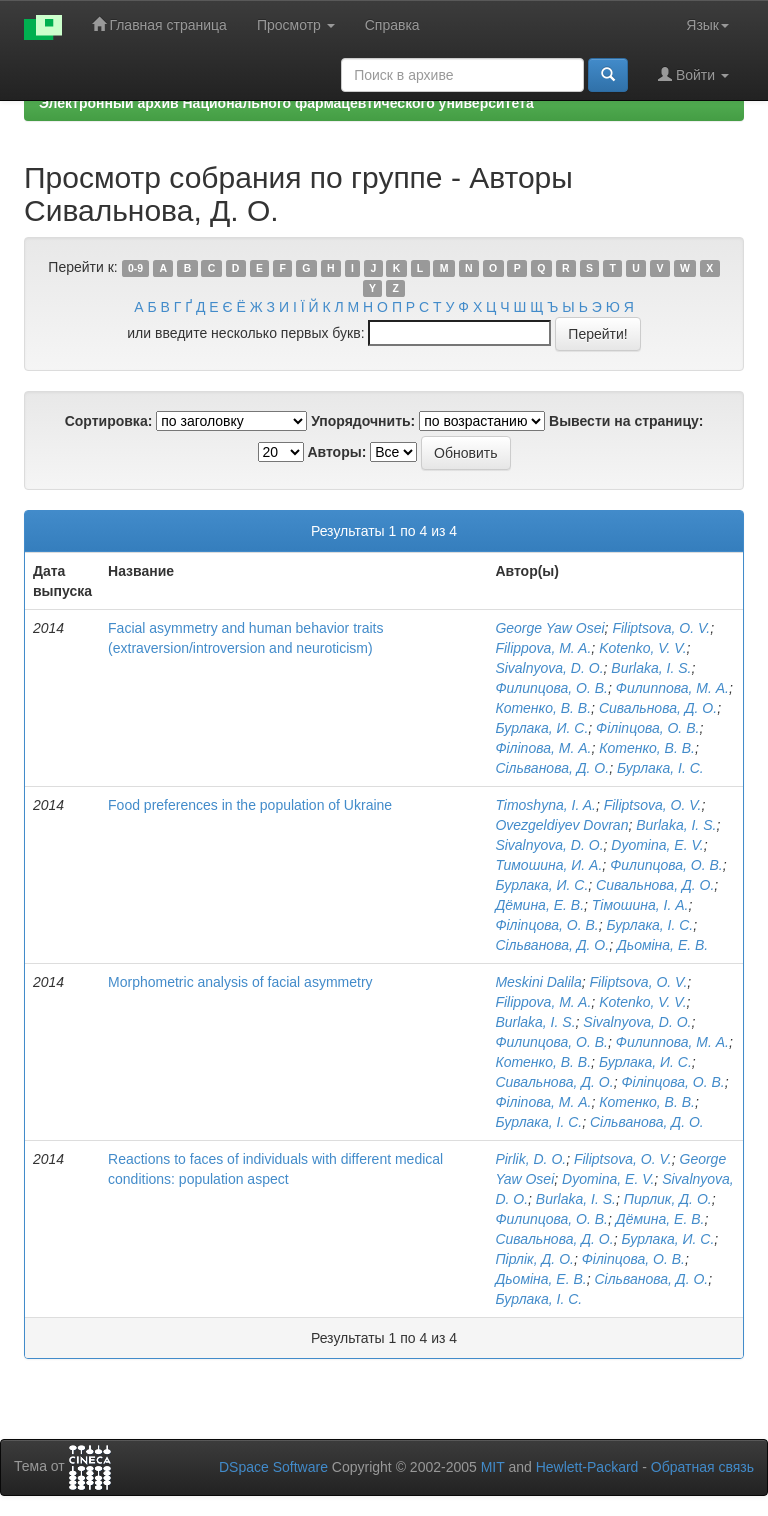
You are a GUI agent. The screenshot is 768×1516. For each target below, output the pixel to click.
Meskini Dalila (538, 982)
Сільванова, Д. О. (552, 768)
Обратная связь (702, 1467)
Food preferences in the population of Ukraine (250, 805)
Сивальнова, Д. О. (658, 708)
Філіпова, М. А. (543, 748)
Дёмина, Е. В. (539, 905)
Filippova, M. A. (543, 648)
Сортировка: (109, 421)
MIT (493, 1467)
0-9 (135, 268)
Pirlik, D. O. (530, 1159)
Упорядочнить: (363, 421)
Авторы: (336, 452)
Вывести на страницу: (626, 421)
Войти (693, 74)
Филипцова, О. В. (551, 688)
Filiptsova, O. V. (661, 628)
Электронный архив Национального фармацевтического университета (286, 103)
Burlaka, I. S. (651, 668)
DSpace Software (273, 1467)
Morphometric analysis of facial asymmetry (240, 982)
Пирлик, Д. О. (668, 1199)
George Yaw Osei (549, 628)
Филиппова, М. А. (672, 688)
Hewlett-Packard (587, 1467)
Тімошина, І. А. (640, 905)
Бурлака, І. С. (660, 768)
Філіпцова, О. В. (647, 728)
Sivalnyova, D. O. (549, 668)
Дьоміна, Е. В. (662, 945)
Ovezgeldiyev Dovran (561, 825)
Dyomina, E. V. (657, 845)
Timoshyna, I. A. (545, 805)
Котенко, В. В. (543, 708)
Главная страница (159, 24)
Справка (392, 25)
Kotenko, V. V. (642, 648)
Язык (707, 25)
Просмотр (296, 25)
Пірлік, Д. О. (534, 1259)
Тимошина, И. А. (548, 865)
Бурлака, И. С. (541, 728)
